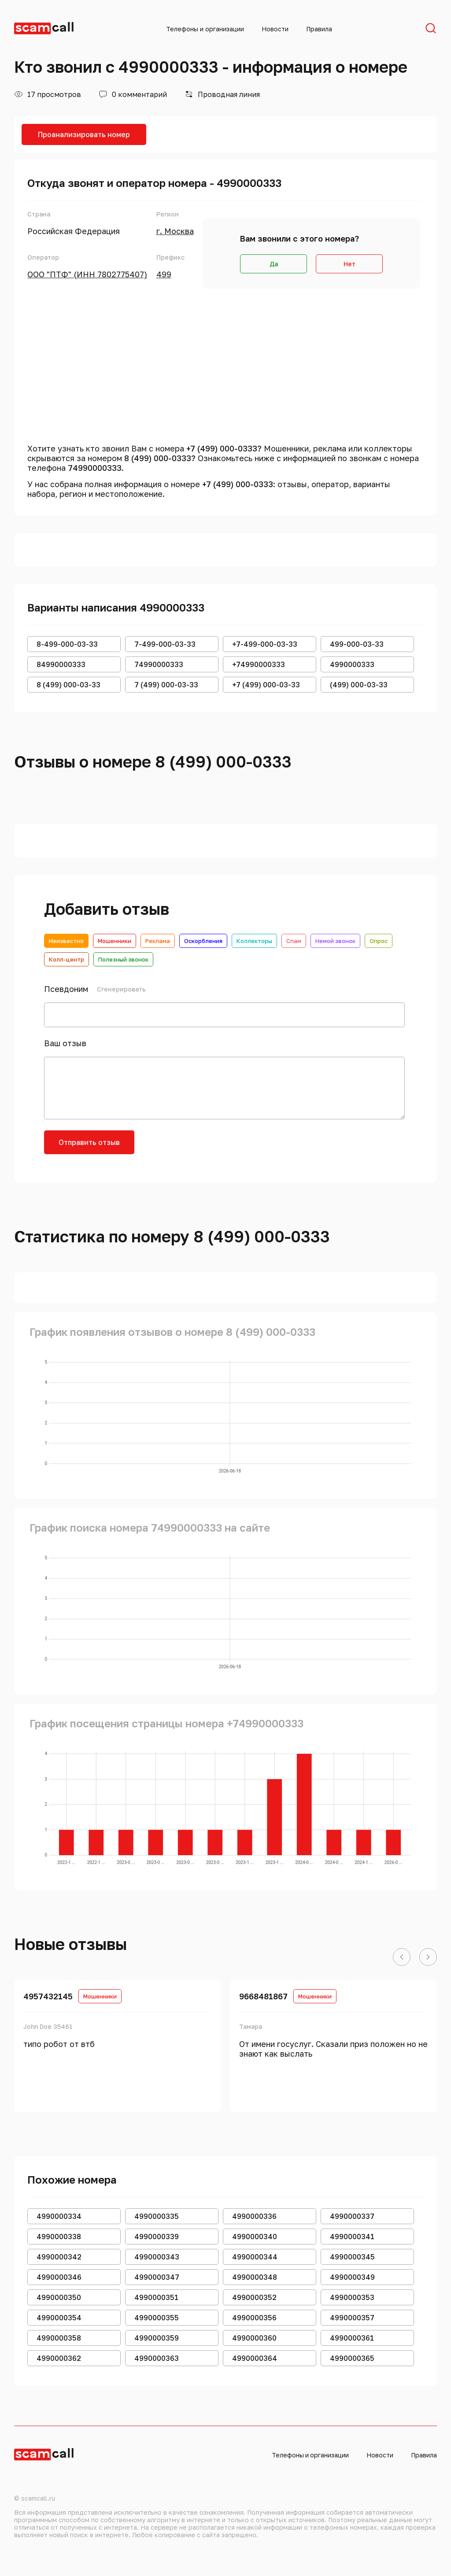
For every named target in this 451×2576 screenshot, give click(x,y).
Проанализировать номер (84, 134)
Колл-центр (66, 959)
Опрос (379, 940)
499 (163, 274)
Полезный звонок (123, 959)
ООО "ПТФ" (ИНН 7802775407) (87, 274)
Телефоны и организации (205, 29)
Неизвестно (66, 940)
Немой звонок (335, 940)
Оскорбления (203, 940)
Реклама (157, 940)
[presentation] (212, 1147)
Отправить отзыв (89, 1142)
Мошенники (114, 940)
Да (274, 264)
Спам (293, 940)
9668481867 (263, 1996)
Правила (319, 29)
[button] (401, 1957)
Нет (349, 264)
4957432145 (48, 1996)
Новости (275, 29)
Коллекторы (254, 940)
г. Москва (175, 231)
